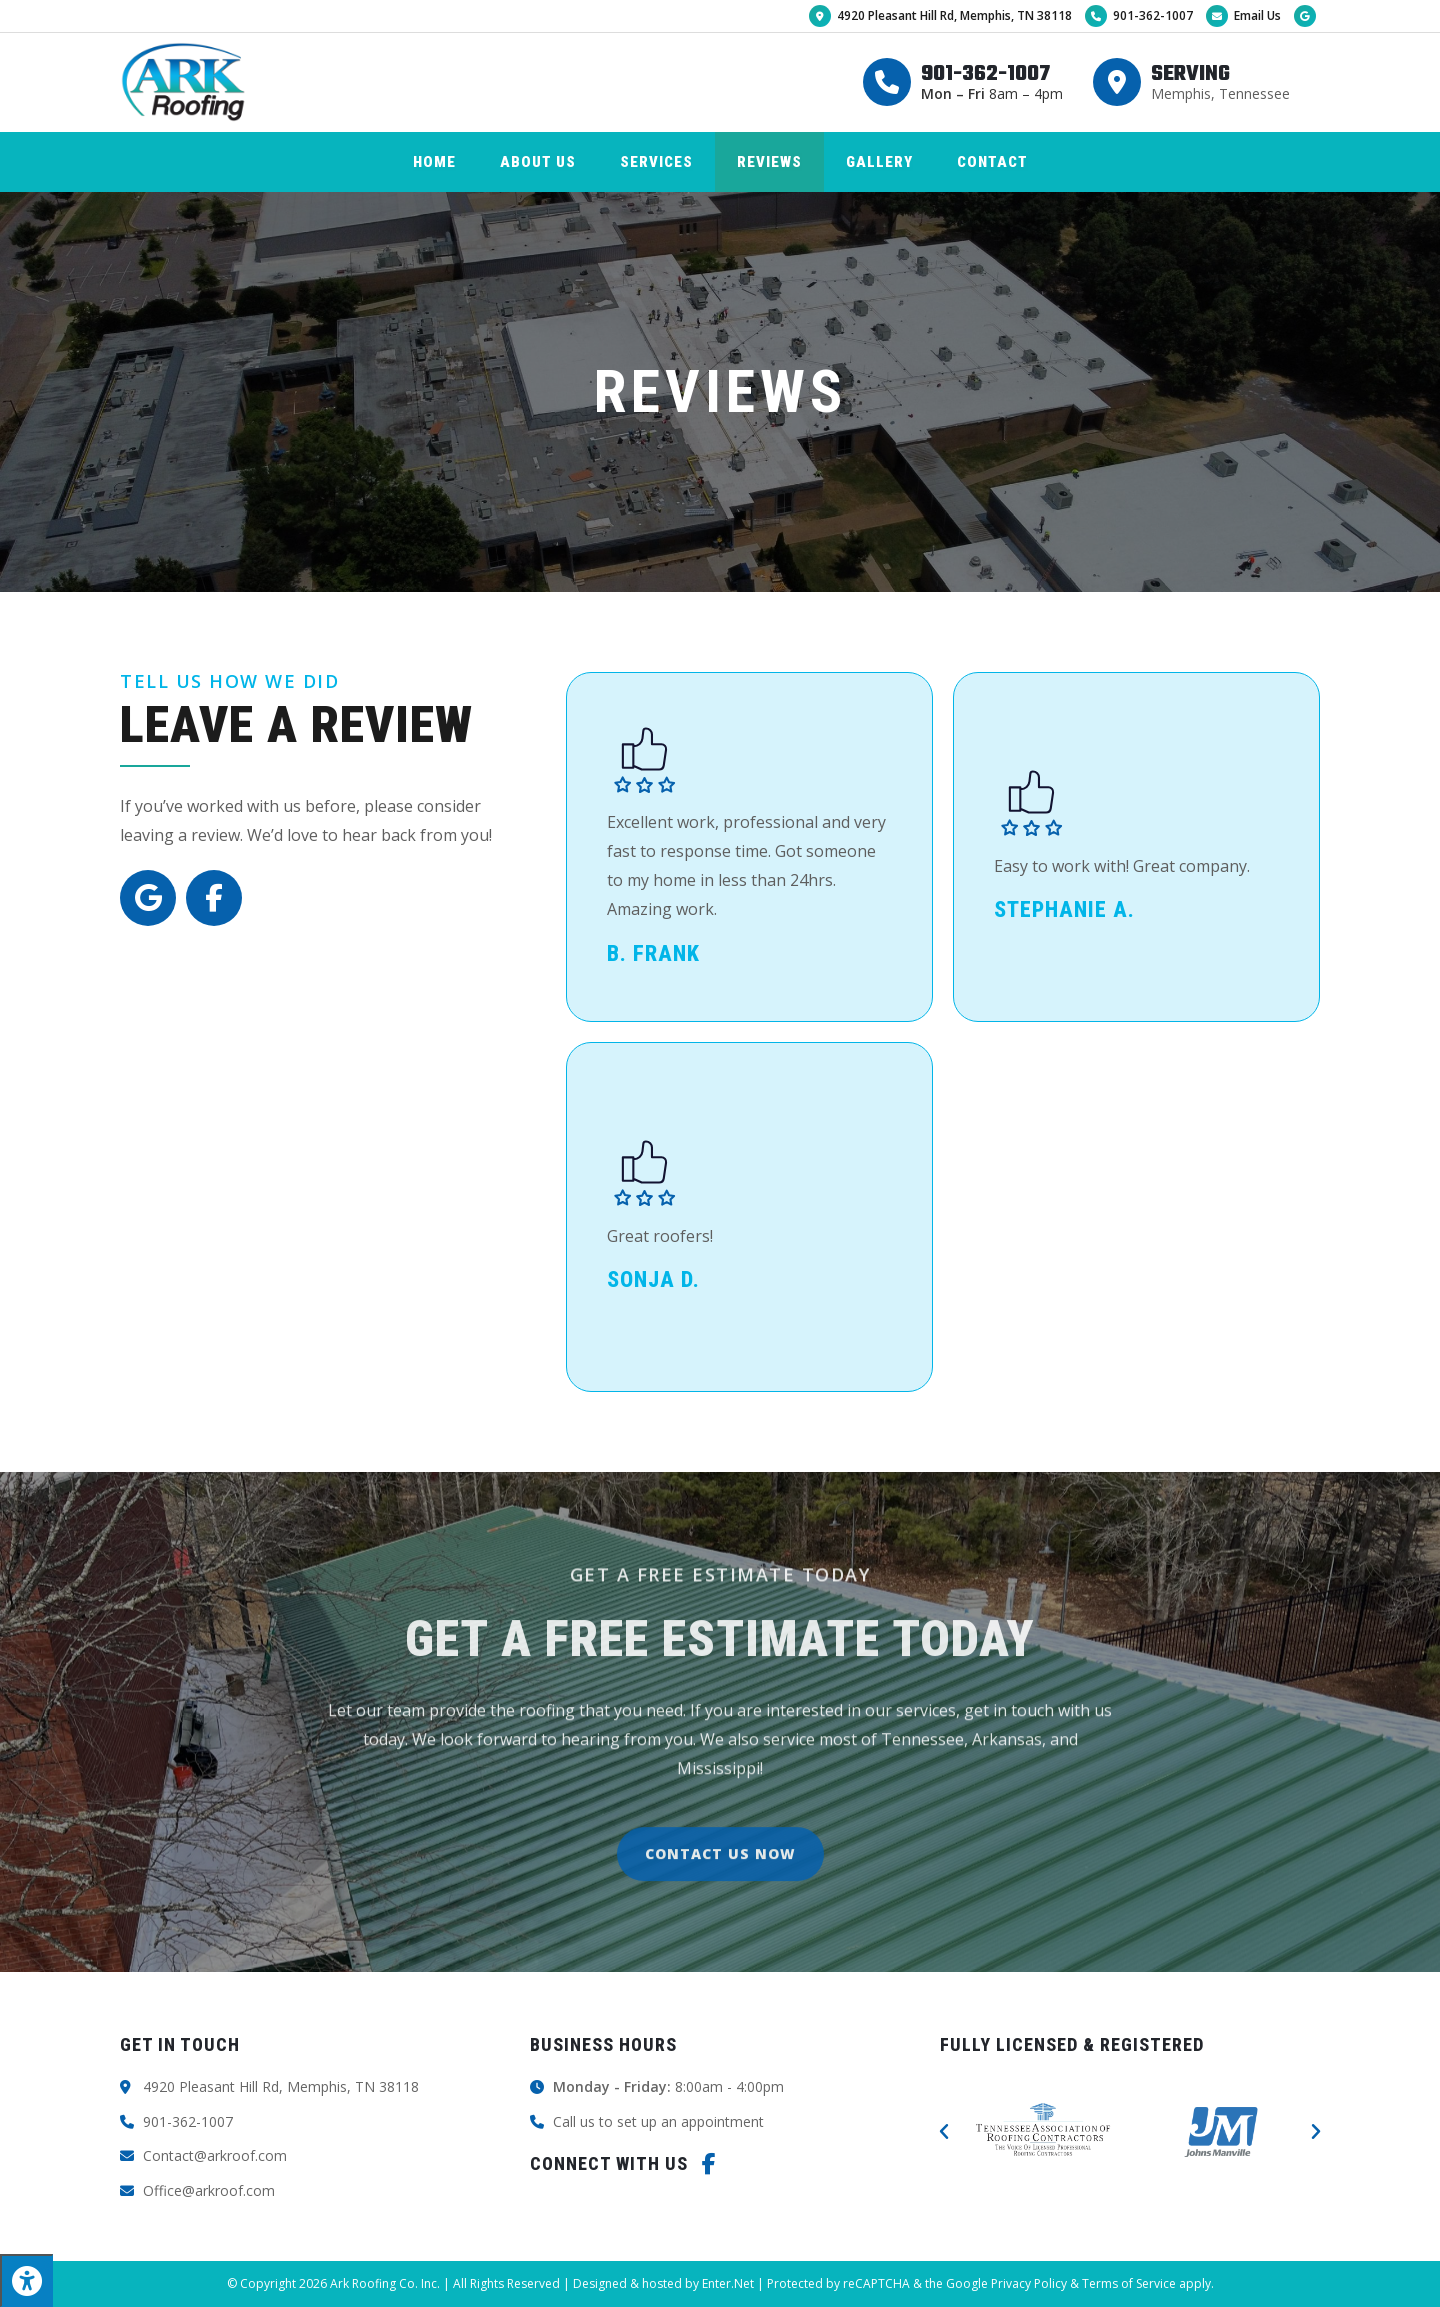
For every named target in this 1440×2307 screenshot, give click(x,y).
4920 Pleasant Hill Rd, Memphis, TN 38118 (940, 15)
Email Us (1243, 15)
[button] (944, 2132)
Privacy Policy (1029, 2283)
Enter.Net (728, 2283)
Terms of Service (1129, 2283)
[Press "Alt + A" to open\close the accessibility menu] (26, 2280)
